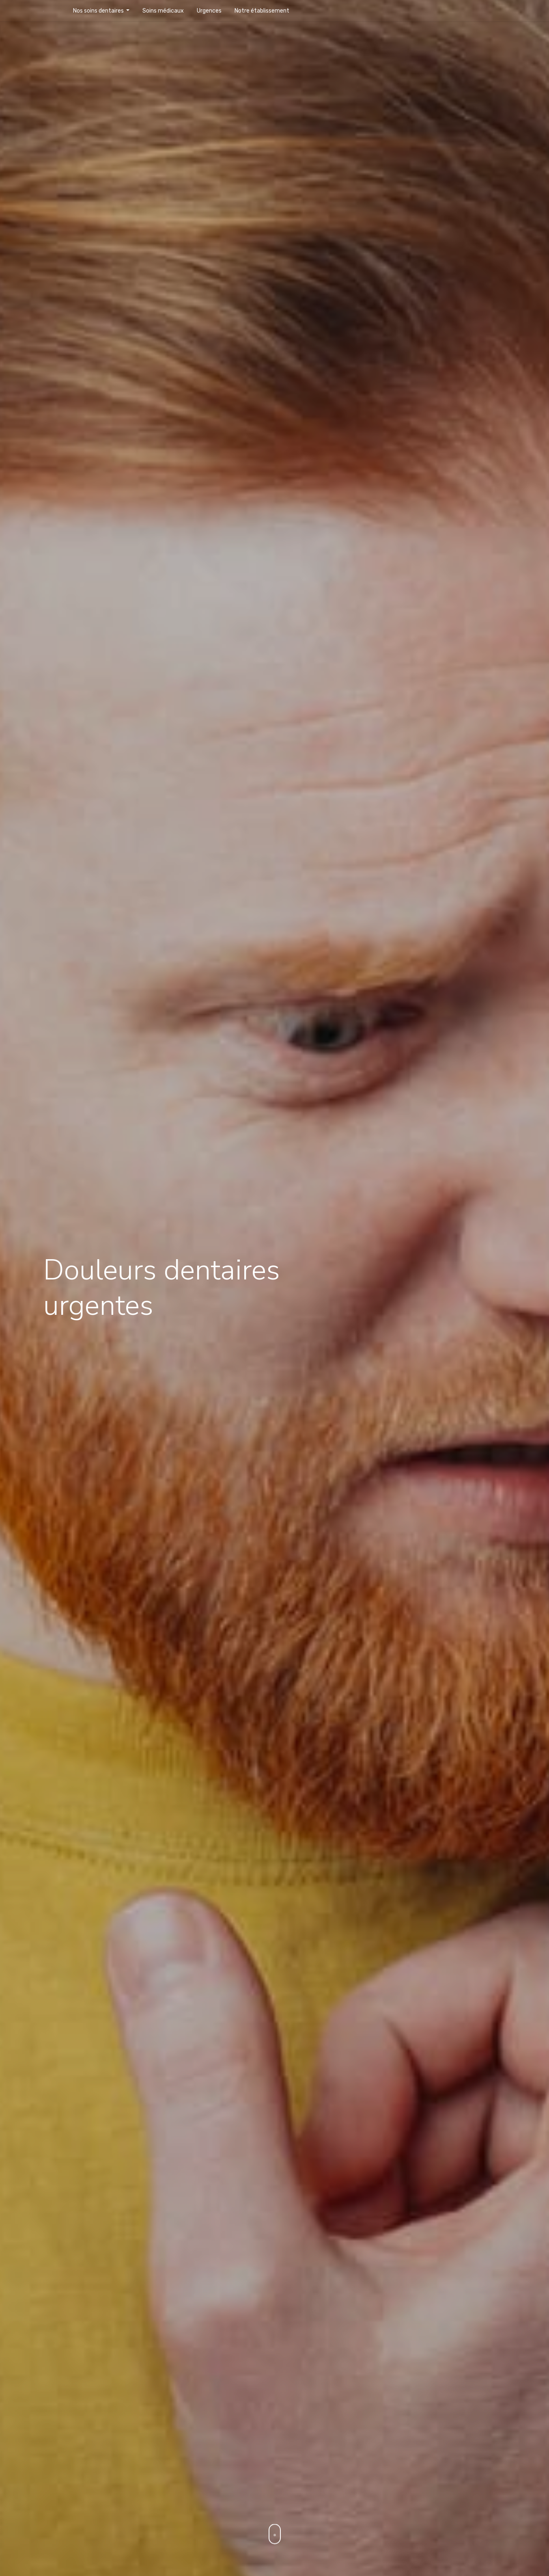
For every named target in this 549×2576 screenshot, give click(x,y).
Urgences (209, 10)
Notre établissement (262, 10)
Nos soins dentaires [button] (99, 10)
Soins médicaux (163, 10)
